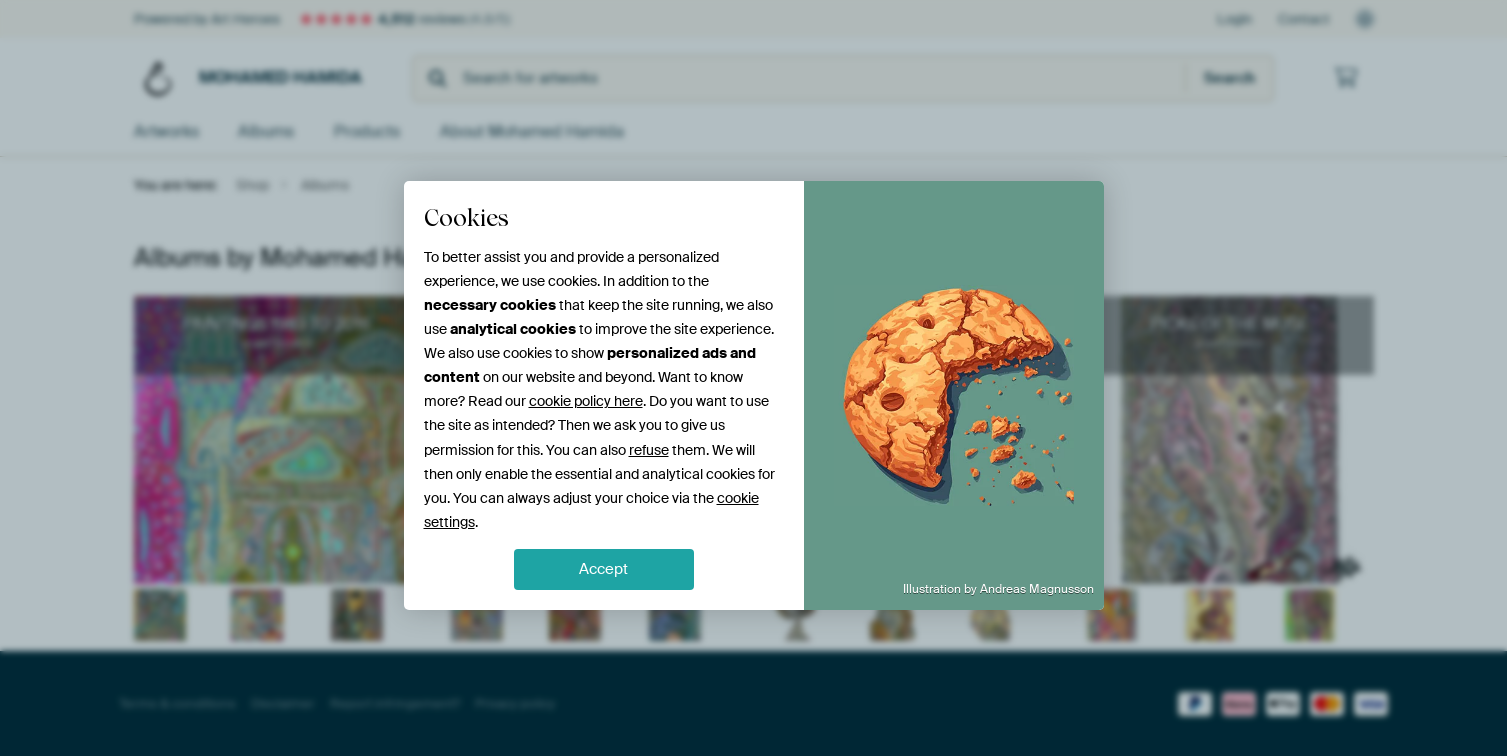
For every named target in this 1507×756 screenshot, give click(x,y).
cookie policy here (586, 401)
